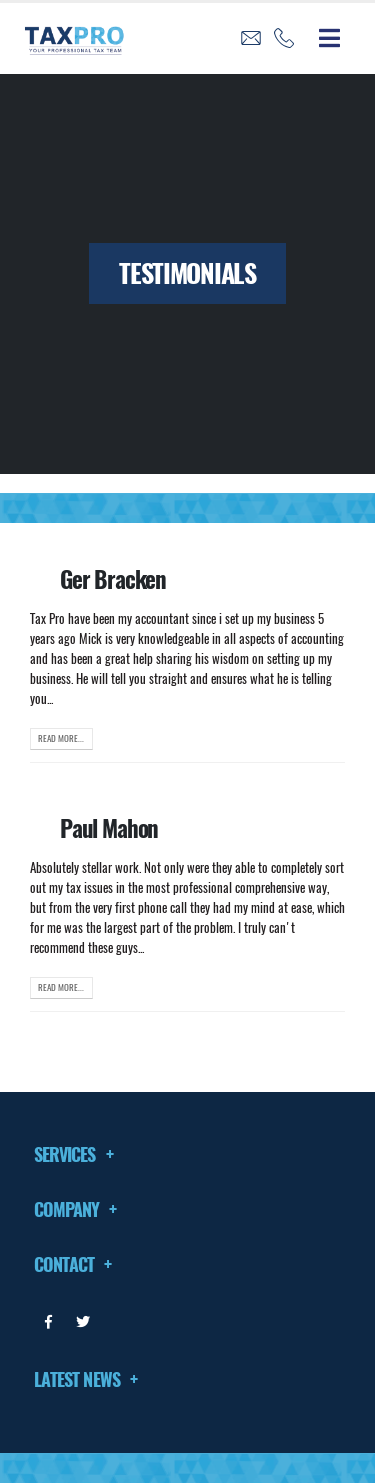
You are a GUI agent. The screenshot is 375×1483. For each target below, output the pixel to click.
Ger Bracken (113, 579)
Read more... (61, 738)
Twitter (83, 1322)
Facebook (49, 1322)
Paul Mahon (109, 828)
